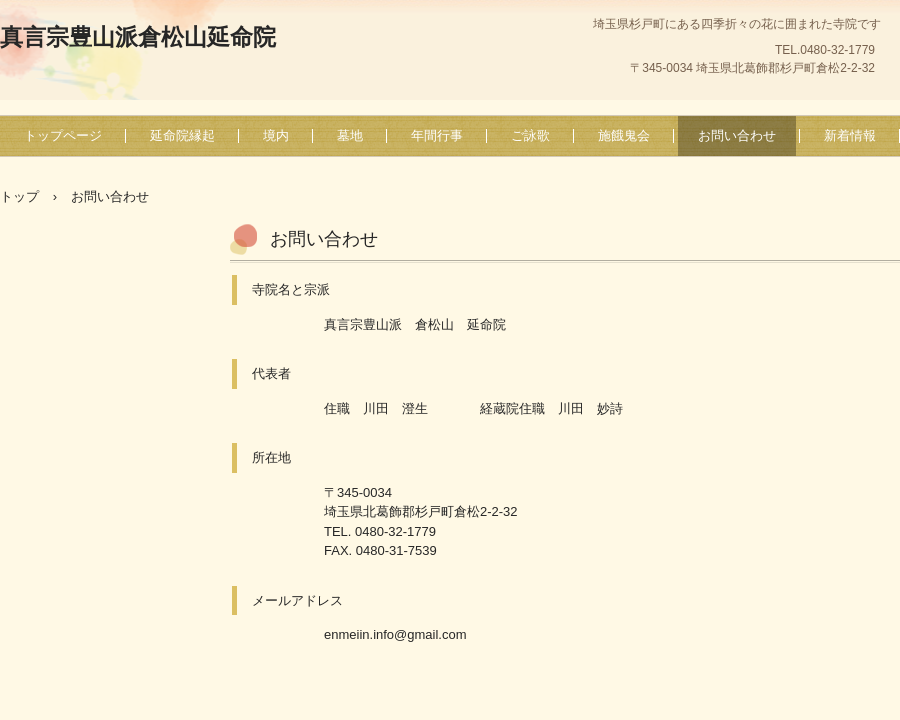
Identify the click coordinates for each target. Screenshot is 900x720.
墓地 (350, 135)
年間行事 (437, 135)
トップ (19, 196)
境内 (276, 135)
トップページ (63, 135)
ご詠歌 (530, 135)
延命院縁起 (182, 135)
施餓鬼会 (624, 135)
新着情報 (850, 135)
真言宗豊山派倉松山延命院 (138, 37)
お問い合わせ (737, 135)
